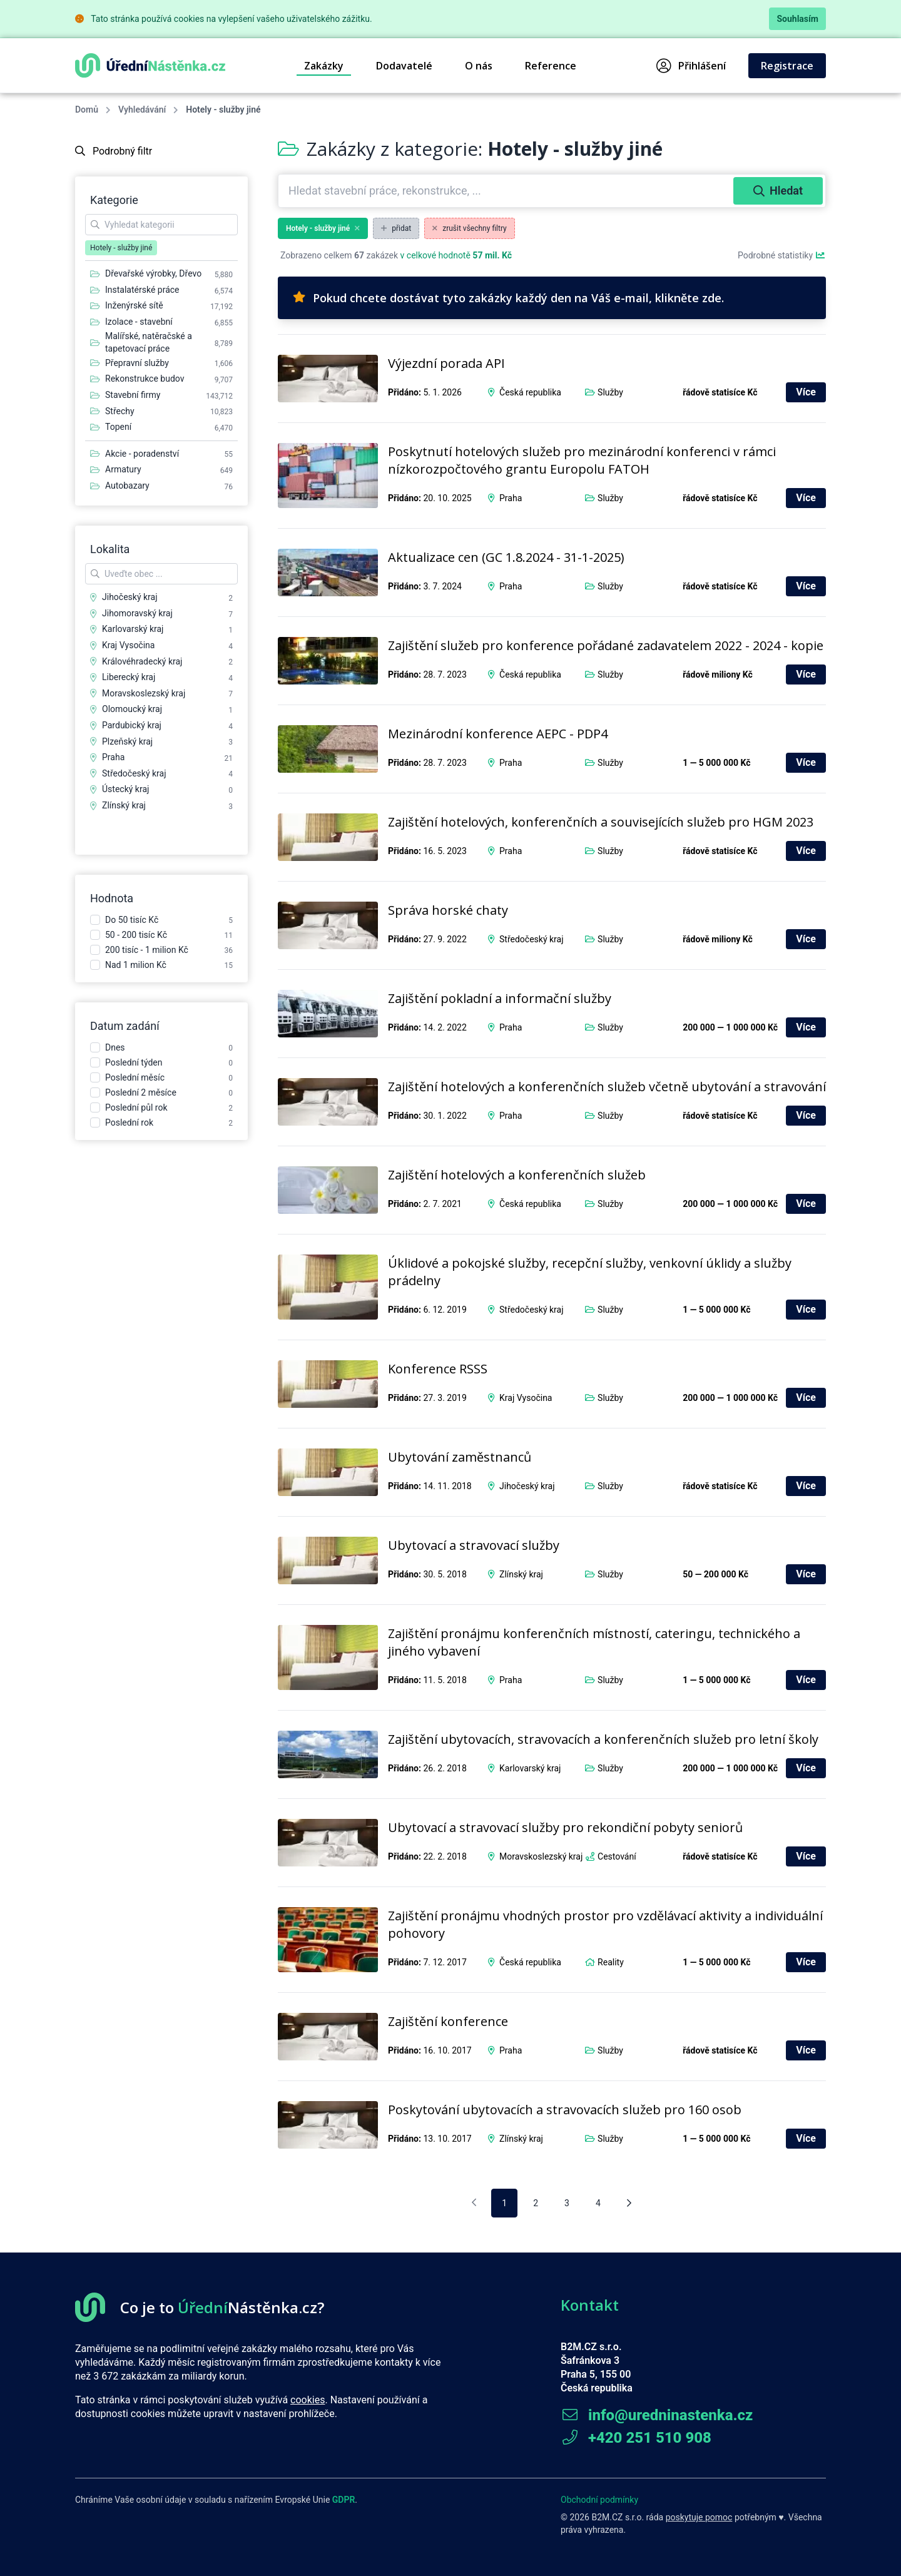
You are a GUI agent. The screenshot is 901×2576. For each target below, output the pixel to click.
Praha (510, 498)
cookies (307, 2400)
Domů (86, 109)
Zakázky (324, 66)
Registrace (787, 66)
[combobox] (507, 191)
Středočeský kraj (531, 939)
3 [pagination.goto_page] (566, 2203)
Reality (611, 1962)
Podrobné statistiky (782, 255)
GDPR (343, 2500)
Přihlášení (691, 65)
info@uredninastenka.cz (657, 2415)
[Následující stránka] (629, 2203)
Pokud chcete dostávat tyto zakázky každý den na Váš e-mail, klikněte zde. (508, 297)
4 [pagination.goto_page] (598, 2203)
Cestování (617, 1856)
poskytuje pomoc (699, 2517)
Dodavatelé (404, 66)
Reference (550, 66)
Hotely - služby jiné (323, 228)
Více (806, 392)
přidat (396, 228)
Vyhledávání (142, 109)
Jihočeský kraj (527, 1486)
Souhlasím (797, 19)
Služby (610, 392)
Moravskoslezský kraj (541, 1856)
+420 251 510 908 (636, 2437)
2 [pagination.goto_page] (535, 2203)
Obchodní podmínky (599, 2500)
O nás (478, 66)
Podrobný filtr (113, 151)
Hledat (778, 190)
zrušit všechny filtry (469, 228)
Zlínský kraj (521, 1574)
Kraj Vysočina (525, 1398)
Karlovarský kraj (530, 1768)
